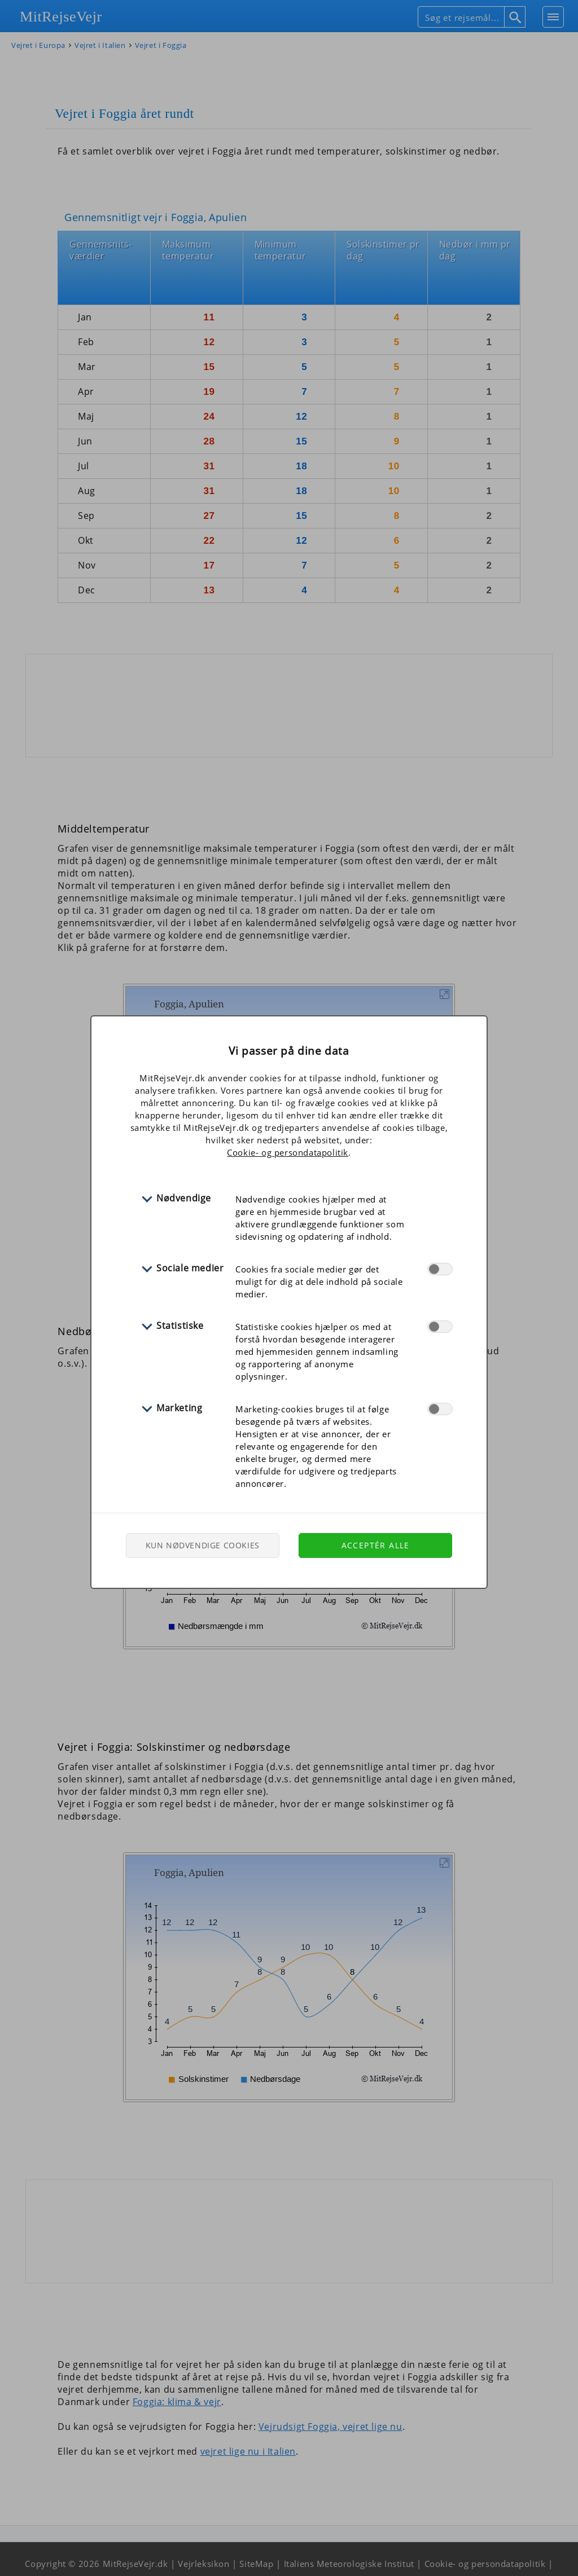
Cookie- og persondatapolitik (287, 1152)
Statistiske (180, 1325)
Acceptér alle (375, 1545)
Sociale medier (190, 1268)
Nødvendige (183, 1198)
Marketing (179, 1408)
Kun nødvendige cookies (203, 1545)
